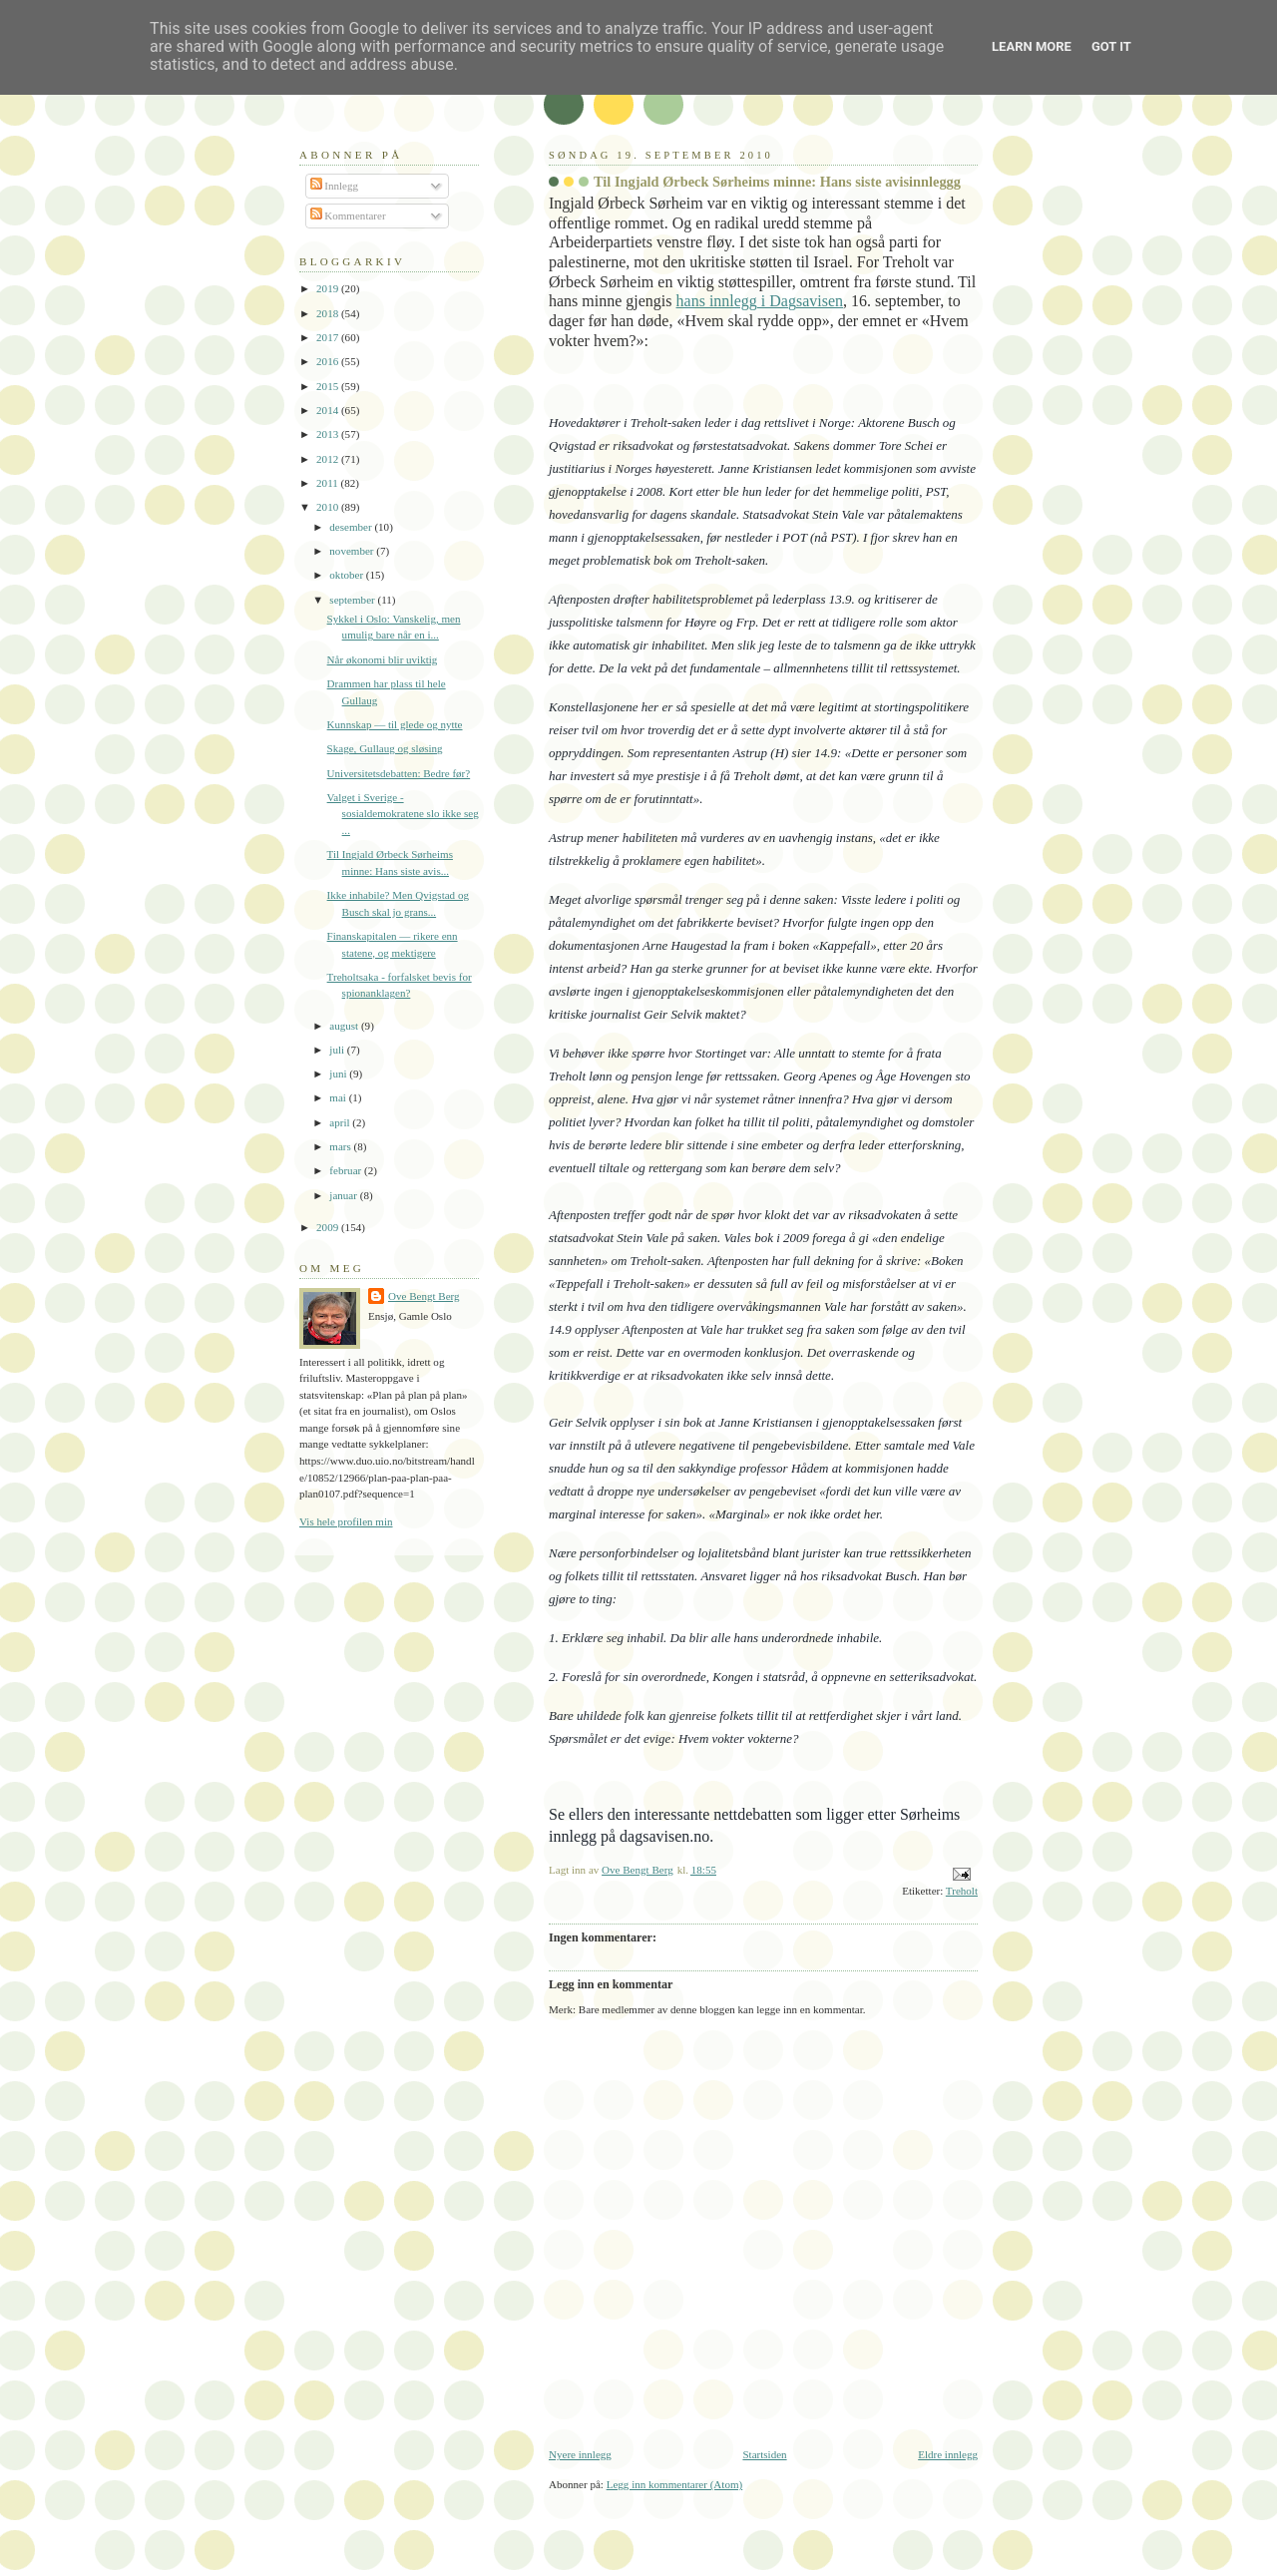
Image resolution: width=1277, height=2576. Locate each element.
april (340, 1122)
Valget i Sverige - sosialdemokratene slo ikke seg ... (403, 813)
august (345, 1026)
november (352, 551)
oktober (347, 575)
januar (344, 1195)
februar (346, 1170)
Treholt (962, 1891)
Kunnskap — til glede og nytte (395, 724)
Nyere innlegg (580, 2454)
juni (339, 1073)
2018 (328, 313)
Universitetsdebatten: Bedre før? (399, 773)
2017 (328, 337)
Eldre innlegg (948, 2454)
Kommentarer (348, 215)
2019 (328, 288)
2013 (328, 434)
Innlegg (334, 186)
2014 (328, 410)
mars (341, 1146)
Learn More (1031, 46)
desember (351, 527)
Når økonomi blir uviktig (382, 659)
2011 (328, 483)
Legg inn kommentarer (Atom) (675, 2484)
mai (338, 1097)
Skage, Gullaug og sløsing (385, 748)
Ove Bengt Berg (424, 1296)
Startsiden (764, 2454)
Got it (1111, 46)
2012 (328, 459)
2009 (328, 1227)
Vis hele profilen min (346, 1521)
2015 (328, 386)
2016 (328, 361)
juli (338, 1050)
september (353, 600)
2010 (328, 507)
